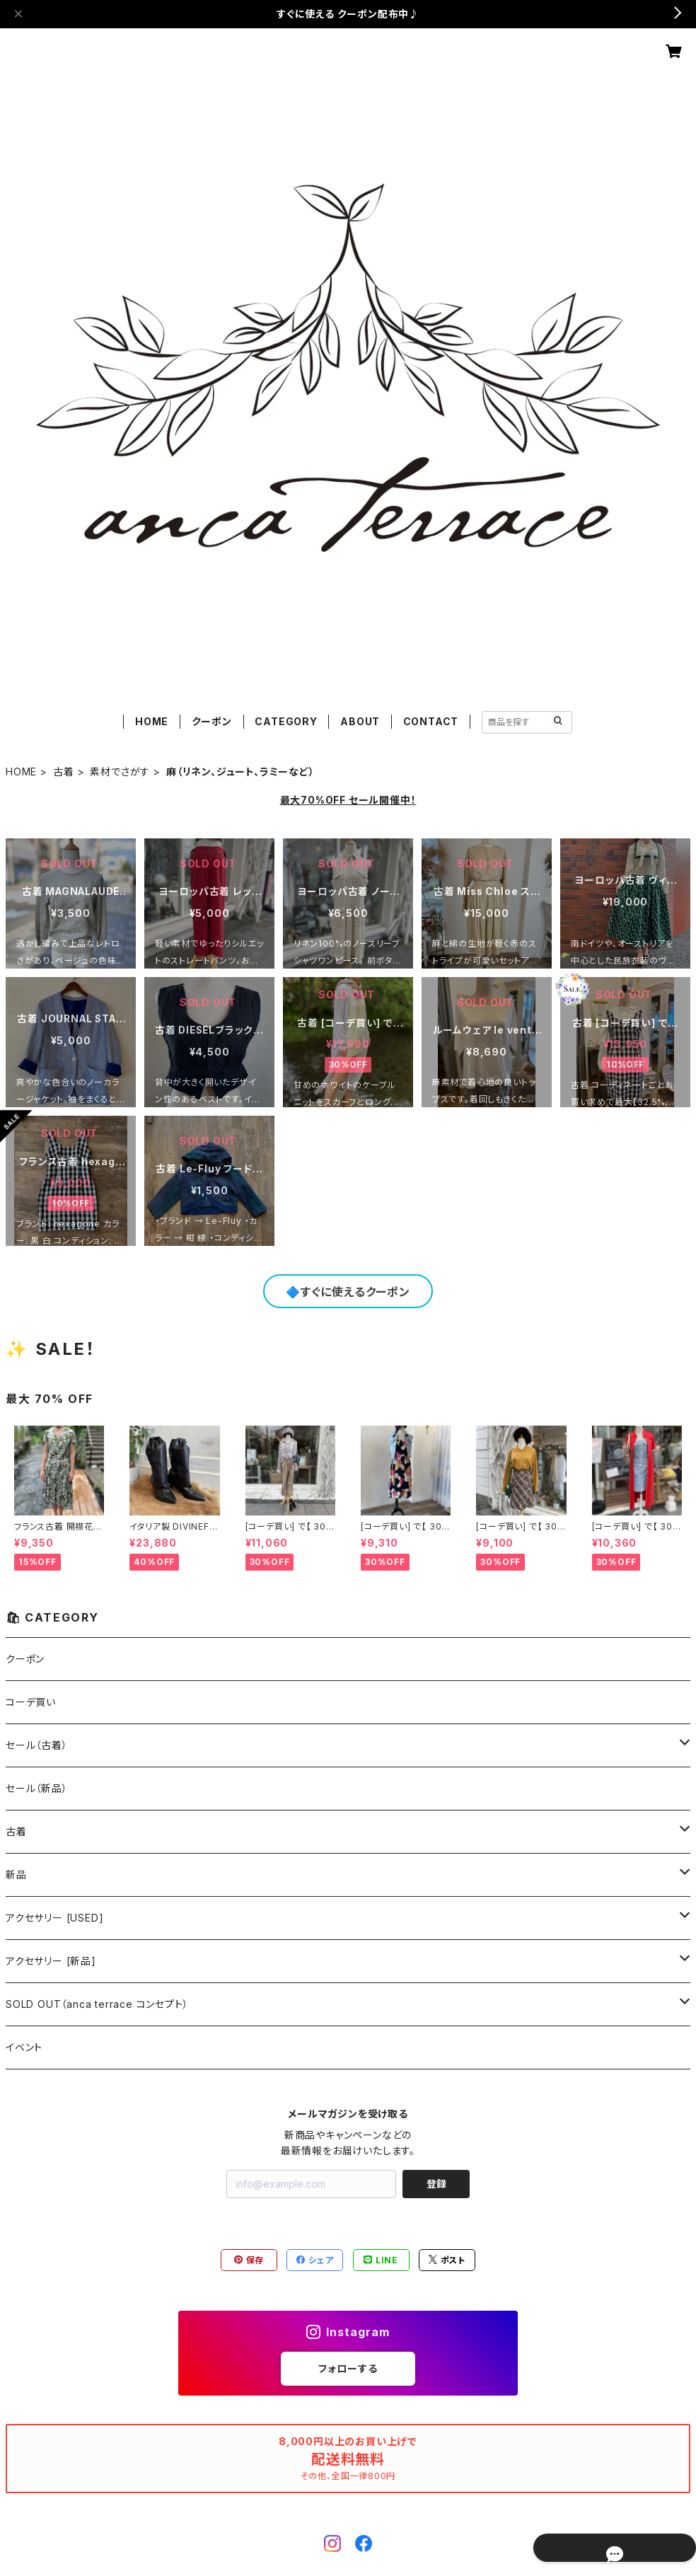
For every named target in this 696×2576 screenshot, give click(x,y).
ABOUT (360, 721)
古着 (63, 772)
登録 (436, 2184)
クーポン (212, 721)
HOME (151, 721)
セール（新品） (37, 1788)
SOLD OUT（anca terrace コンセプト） (97, 2004)
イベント (24, 2047)
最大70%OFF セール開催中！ (348, 800)
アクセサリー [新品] (51, 1961)
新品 (16, 1875)
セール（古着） (37, 1745)
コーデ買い (31, 1702)
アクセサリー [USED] (54, 1918)
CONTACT (431, 721)
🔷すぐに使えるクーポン (348, 1292)
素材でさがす (120, 772)
